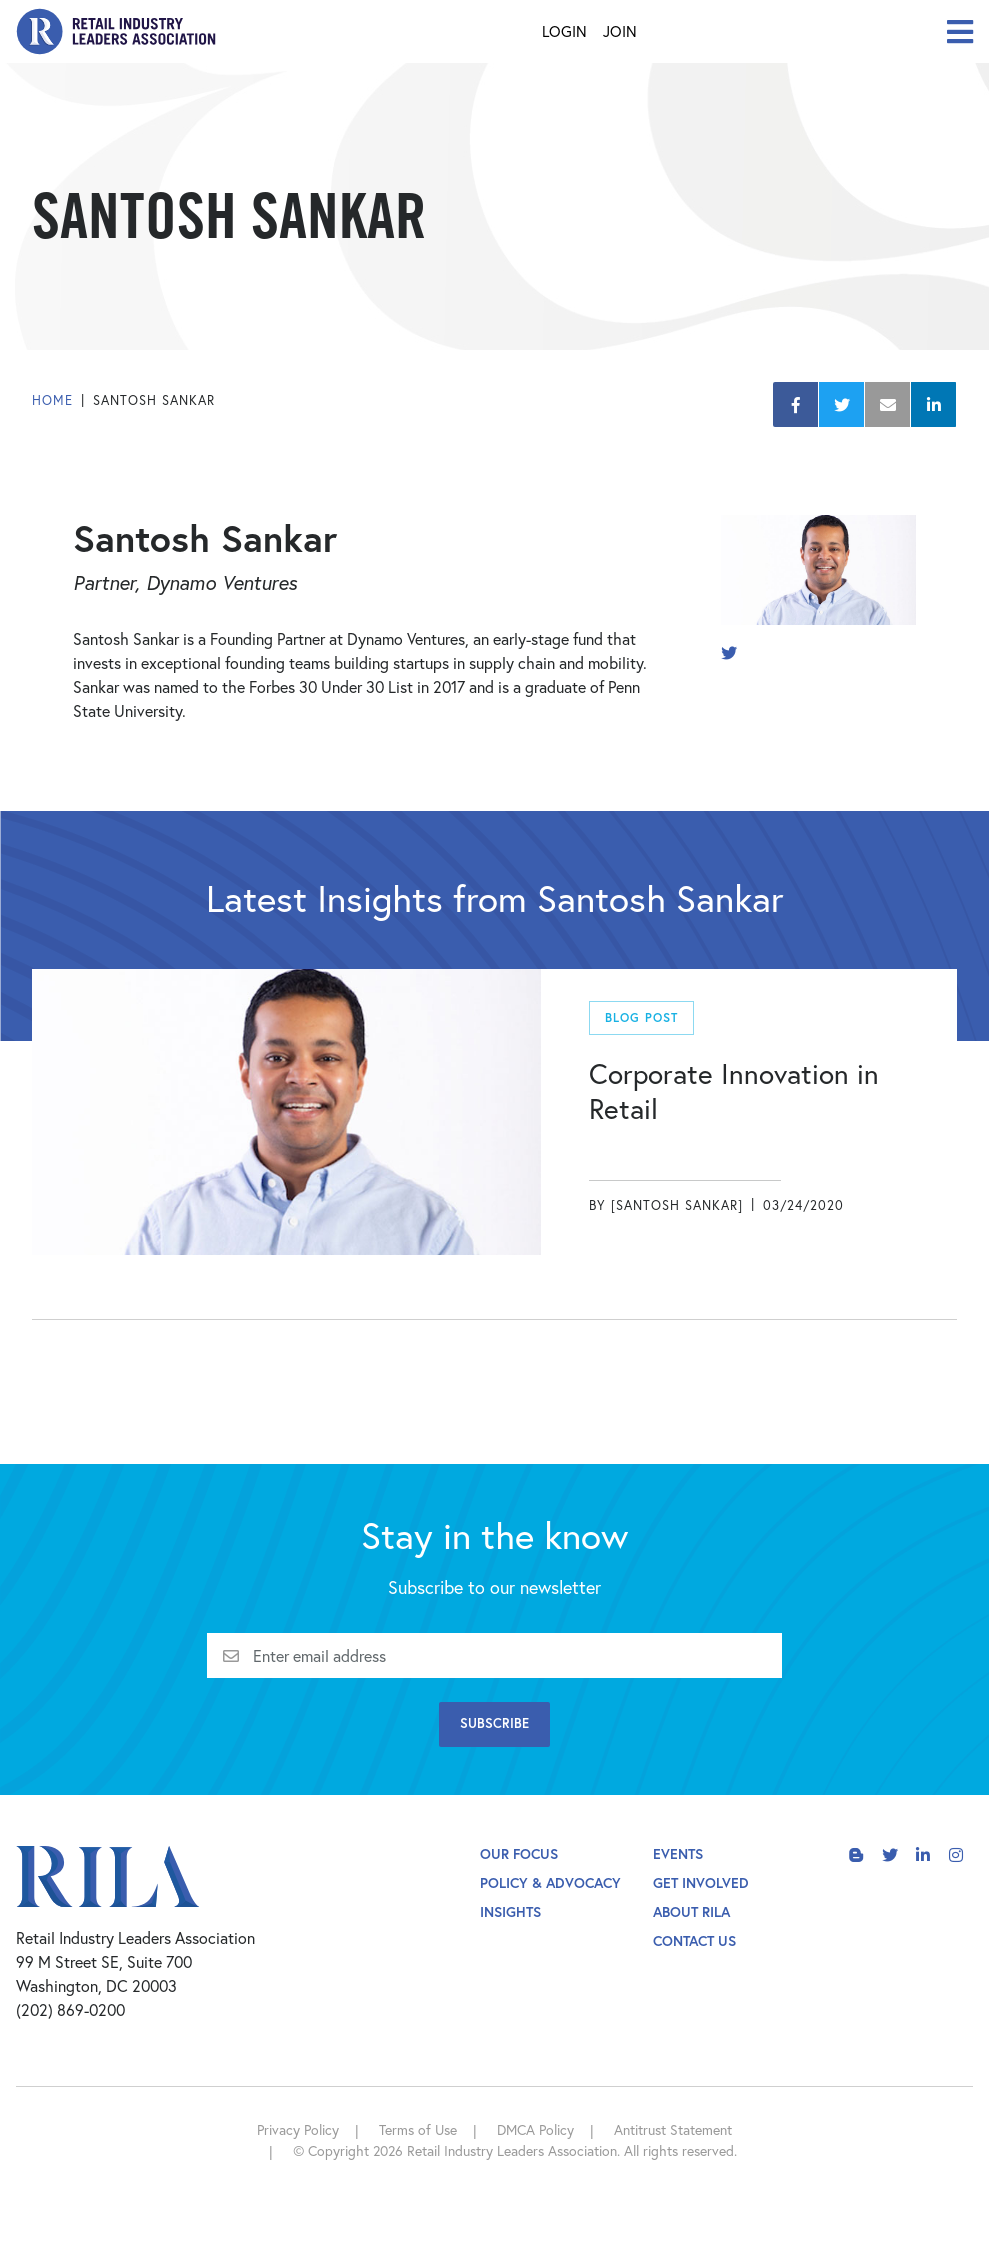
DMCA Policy (535, 2129)
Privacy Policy (298, 2129)
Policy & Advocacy (550, 1882)
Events (678, 1853)
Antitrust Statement (673, 2129)
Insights (510, 1911)
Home (52, 400)
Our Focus (519, 1853)
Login (564, 31)
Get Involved (701, 1882)
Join (620, 31)
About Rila (691, 1911)
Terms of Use (418, 2129)
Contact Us (694, 1940)
